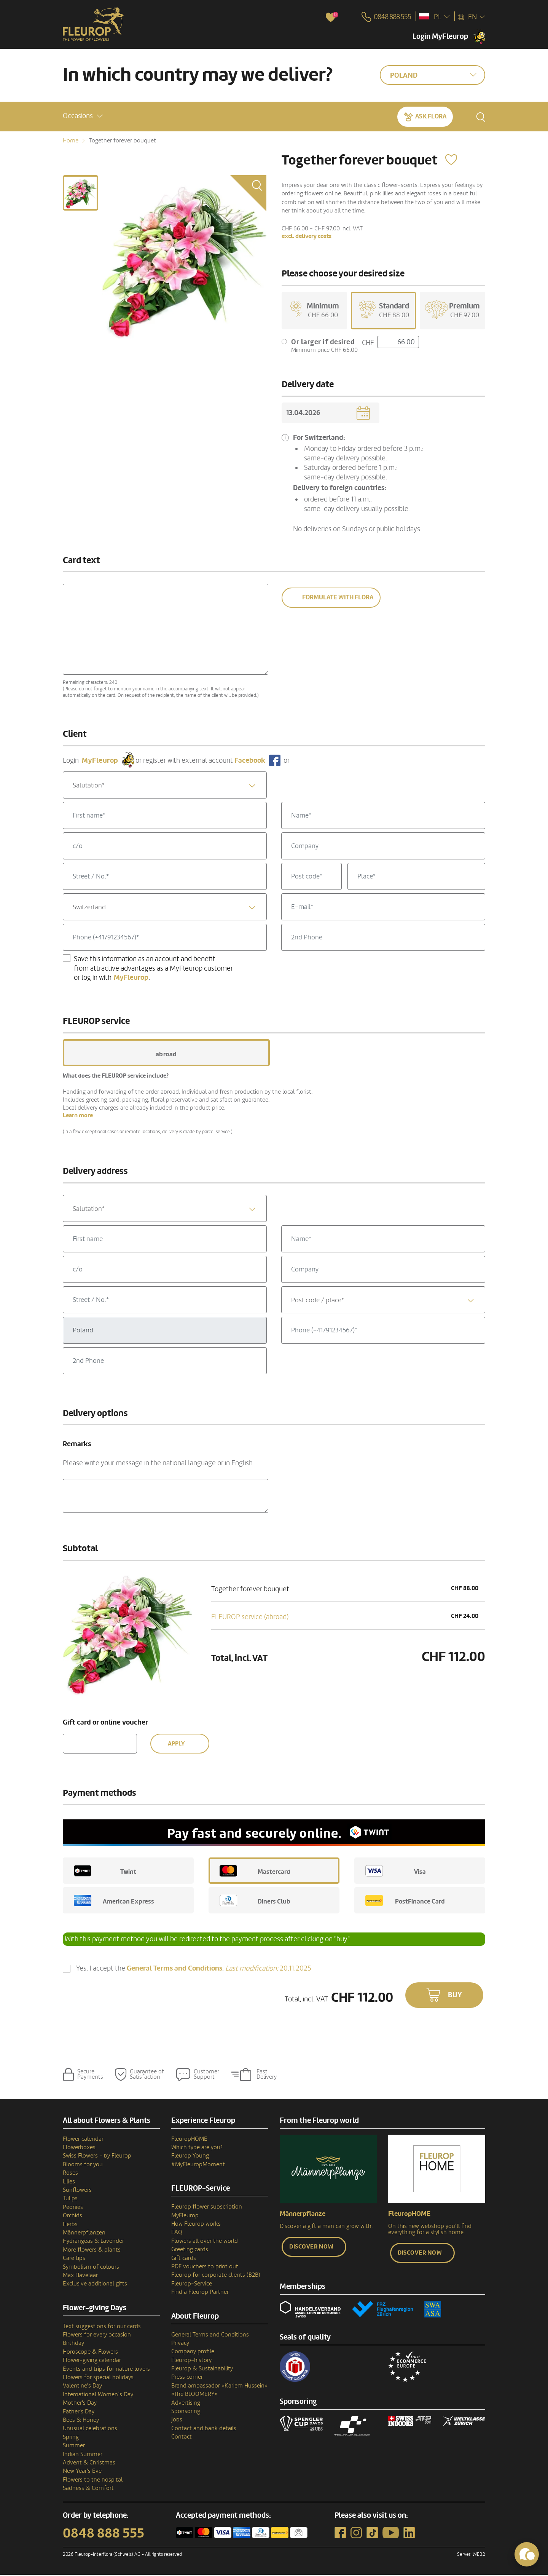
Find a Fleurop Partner (200, 2293)
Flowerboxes (79, 2148)
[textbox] (164, 786)
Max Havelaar (80, 2276)
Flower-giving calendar (92, 2361)
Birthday (73, 2344)
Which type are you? (197, 2148)
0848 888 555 (103, 2534)
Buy (455, 1996)
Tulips (70, 2199)
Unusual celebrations (90, 2429)
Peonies (73, 2208)
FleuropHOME (189, 2140)
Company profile (192, 2352)
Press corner (187, 2378)
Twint (105, 1872)
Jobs (176, 2421)
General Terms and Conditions (210, 2335)
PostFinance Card (405, 1901)
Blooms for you (83, 2165)
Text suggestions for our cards (102, 2327)
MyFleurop (185, 2216)
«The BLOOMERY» (194, 2395)
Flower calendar (83, 2140)
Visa (395, 1872)
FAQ (176, 2233)
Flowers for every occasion (97, 2335)
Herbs (70, 2225)
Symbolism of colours (91, 2268)
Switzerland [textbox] (89, 908)
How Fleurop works (196, 2224)
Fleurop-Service (191, 2284)
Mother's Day (80, 2403)
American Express (114, 1901)
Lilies (69, 2182)
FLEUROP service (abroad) (249, 1618)
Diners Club (255, 1901)
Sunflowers (77, 2191)
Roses (70, 2173)
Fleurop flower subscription (206, 2207)
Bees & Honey (81, 2421)
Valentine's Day (82, 2387)
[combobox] (165, 786)
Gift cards (183, 2259)
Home (70, 140)
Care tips (74, 2259)
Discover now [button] (311, 2248)
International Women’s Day (98, 2395)
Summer (74, 2446)
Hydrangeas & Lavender (93, 2242)
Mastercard (255, 1872)
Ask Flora (430, 116)
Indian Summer (82, 2455)
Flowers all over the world (204, 2242)
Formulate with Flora (337, 599)
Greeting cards (189, 2250)
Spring (71, 2438)
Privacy (180, 2344)
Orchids (72, 2216)
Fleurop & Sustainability (202, 2369)
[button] (83, 116)
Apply (176, 1745)
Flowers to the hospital (93, 2480)
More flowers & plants (92, 2250)
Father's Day (78, 2412)
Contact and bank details (203, 2429)
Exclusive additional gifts (95, 2284)
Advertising (185, 2403)
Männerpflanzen (84, 2233)
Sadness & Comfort (88, 2489)
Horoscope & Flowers (90, 2352)
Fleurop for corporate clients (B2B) (215, 2276)
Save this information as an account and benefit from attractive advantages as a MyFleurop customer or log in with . (153, 969)
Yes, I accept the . (193, 1970)
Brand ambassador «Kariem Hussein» (219, 2386)
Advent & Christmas (89, 2463)
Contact (181, 2437)
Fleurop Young (190, 2157)
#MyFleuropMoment (198, 2165)
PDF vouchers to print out (204, 2267)
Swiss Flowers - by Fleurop (97, 2157)
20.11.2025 (268, 1969)
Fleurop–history (191, 2361)
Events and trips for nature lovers (106, 2370)
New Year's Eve (82, 2472)
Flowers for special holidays (98, 2378)
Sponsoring (185, 2412)
